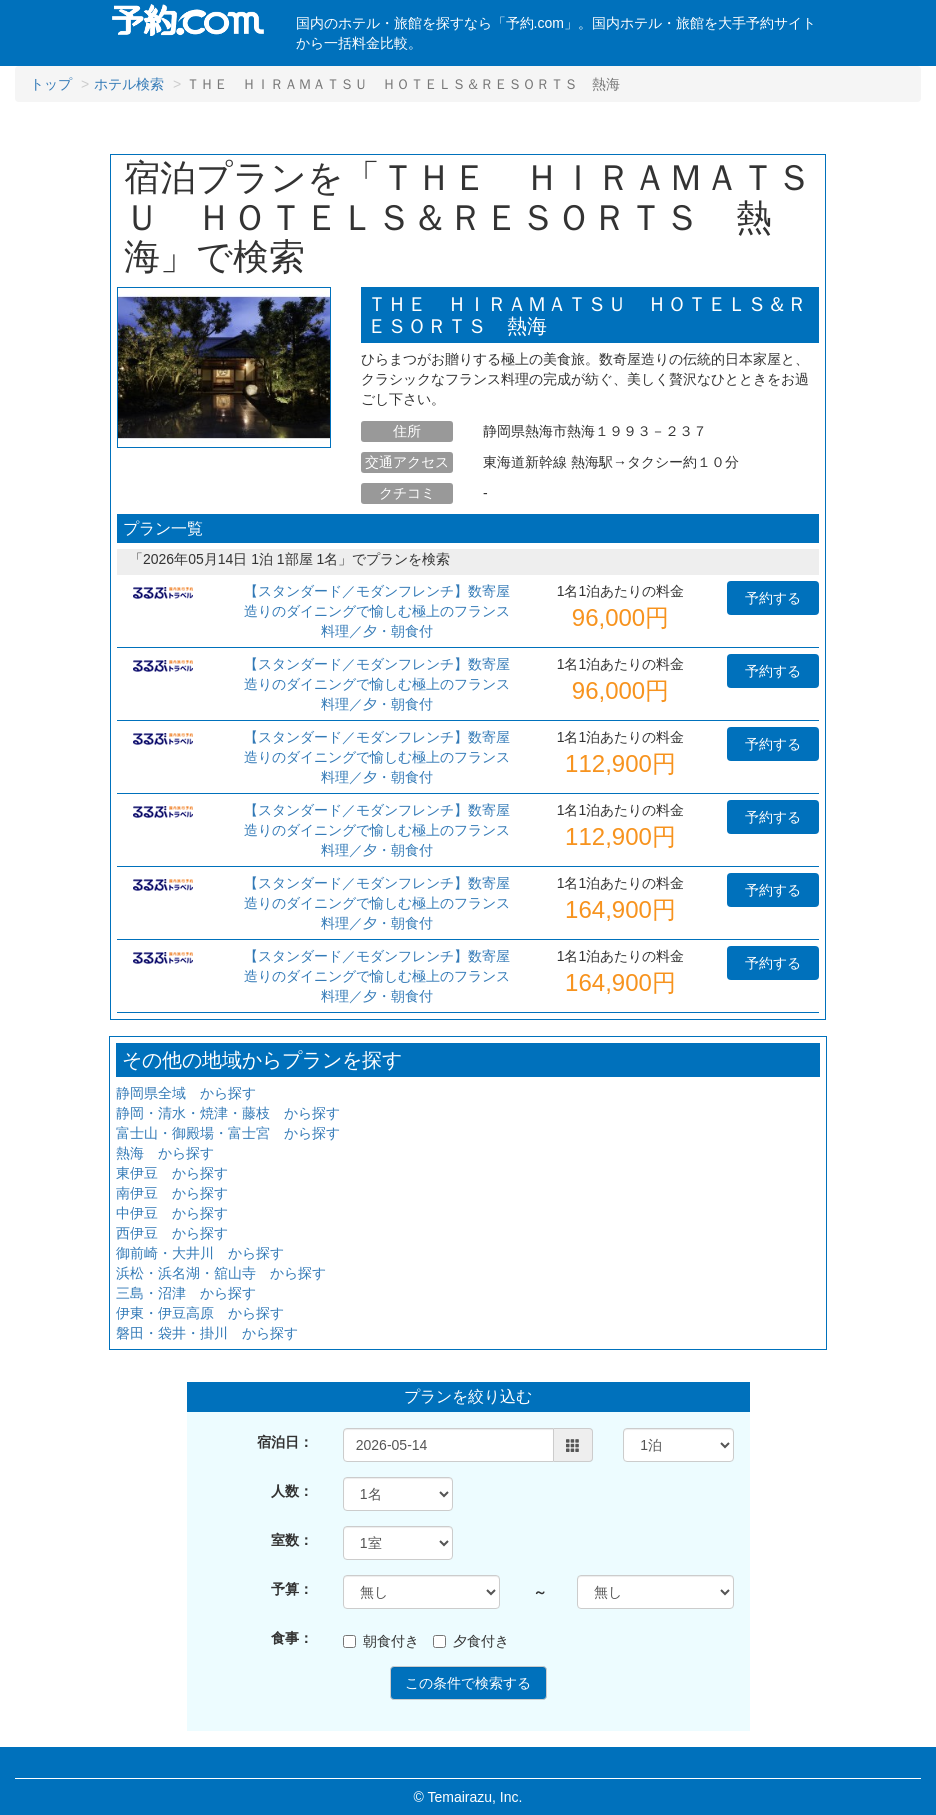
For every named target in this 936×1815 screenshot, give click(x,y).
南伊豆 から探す (172, 1193)
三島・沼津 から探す (186, 1293)
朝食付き (381, 1641)
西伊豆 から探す (172, 1233)
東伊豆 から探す (172, 1173)
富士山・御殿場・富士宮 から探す (228, 1133)
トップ (51, 84)
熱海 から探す (165, 1153)
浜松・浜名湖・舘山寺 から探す (221, 1273)
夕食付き (471, 1641)
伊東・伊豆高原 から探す (200, 1313)
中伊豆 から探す (172, 1213)
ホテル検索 (129, 84)
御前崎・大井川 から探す (200, 1253)
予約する (773, 598)
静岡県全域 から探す (186, 1093)
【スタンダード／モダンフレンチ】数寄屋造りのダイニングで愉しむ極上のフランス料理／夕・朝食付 (377, 611)
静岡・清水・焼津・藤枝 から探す (228, 1113)
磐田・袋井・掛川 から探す (207, 1333)
